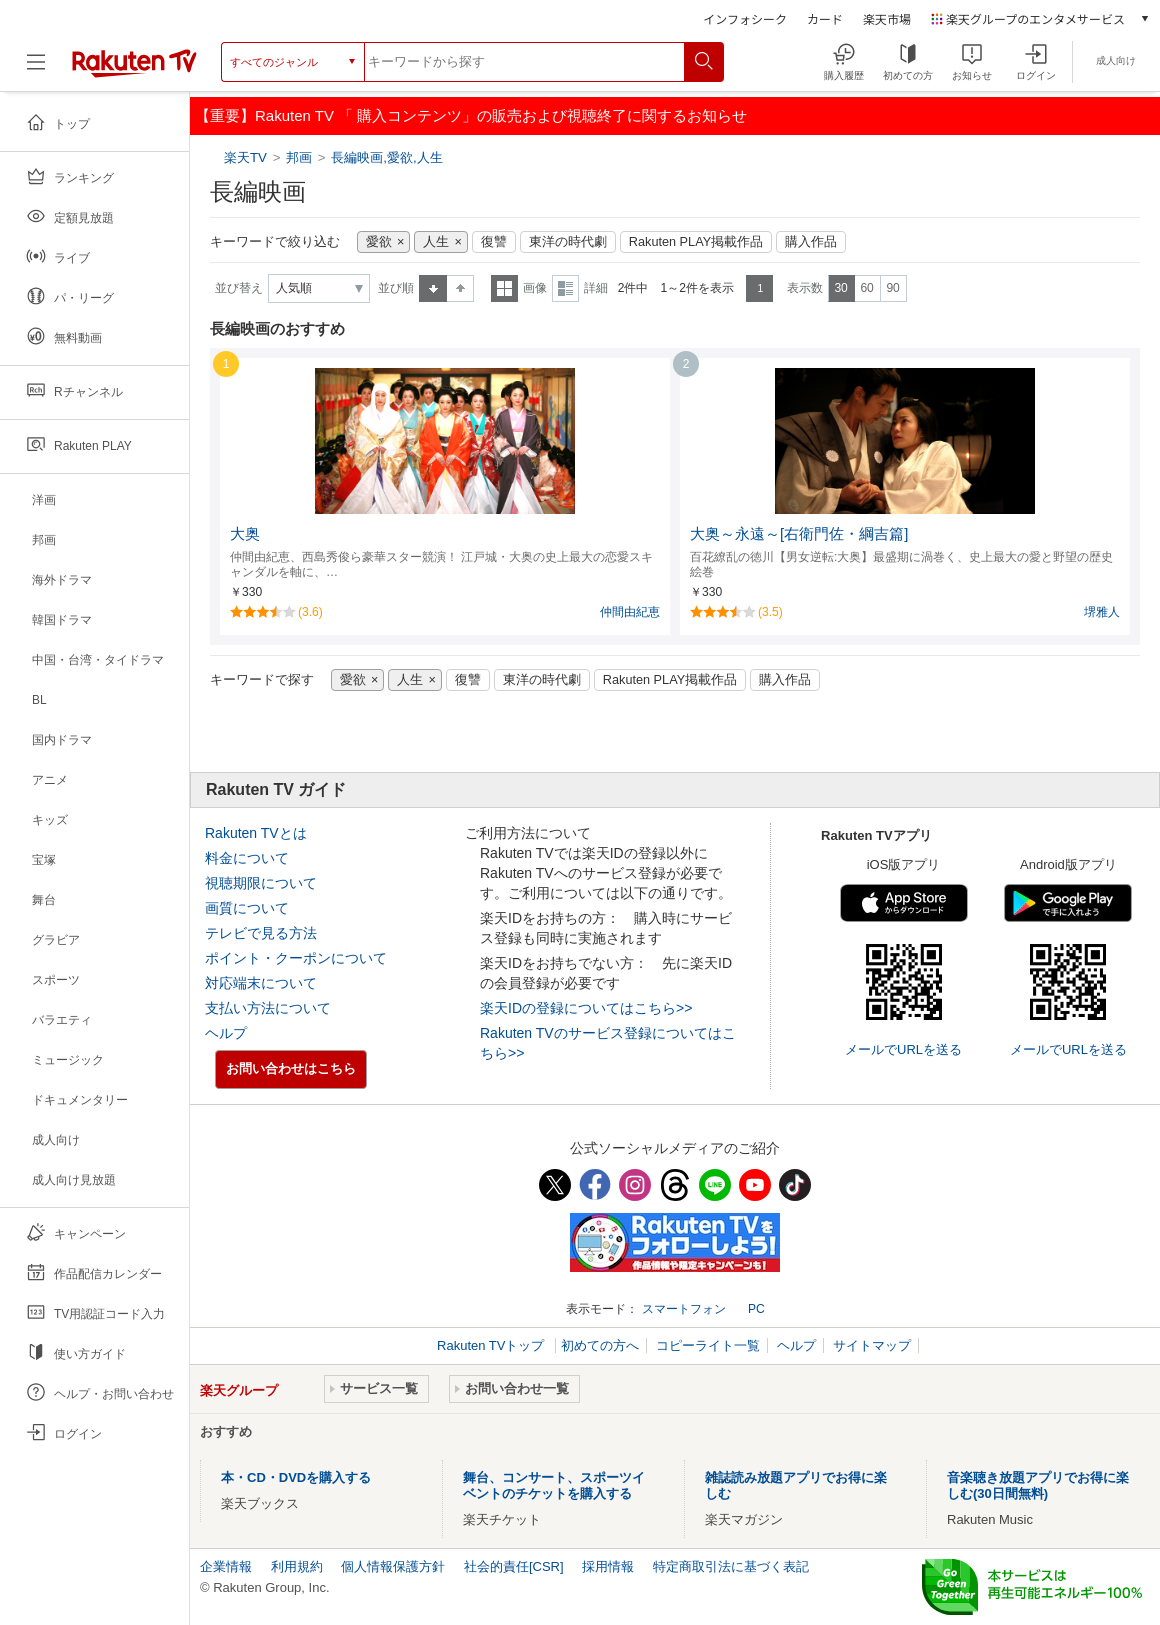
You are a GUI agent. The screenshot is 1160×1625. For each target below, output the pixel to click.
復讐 (494, 242)
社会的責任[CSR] (514, 1566)
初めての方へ (600, 1345)
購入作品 (811, 242)
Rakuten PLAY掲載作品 (696, 242)
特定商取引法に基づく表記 (731, 1566)
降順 (460, 288)
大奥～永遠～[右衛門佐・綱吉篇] (799, 534)
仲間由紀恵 (630, 612)
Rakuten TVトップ (492, 1345)
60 (866, 288)
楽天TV (247, 157)
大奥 (245, 534)
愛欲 (379, 242)
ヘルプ (226, 1033)
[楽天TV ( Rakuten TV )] (134, 62)
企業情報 (226, 1566)
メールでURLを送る (903, 1049)
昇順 (433, 288)
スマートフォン (684, 1309)
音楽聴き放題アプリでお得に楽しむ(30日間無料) (1038, 1485)
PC (756, 1309)
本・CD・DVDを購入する (296, 1477)
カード (825, 18)
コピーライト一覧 (708, 1345)
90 (892, 288)
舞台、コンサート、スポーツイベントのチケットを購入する (554, 1485)
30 (840, 288)
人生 (436, 242)
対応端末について (261, 983)
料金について (247, 858)
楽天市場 (887, 18)
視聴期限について (261, 883)
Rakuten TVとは (256, 833)
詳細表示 (565, 288)
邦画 (299, 157)
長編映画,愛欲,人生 (386, 157)
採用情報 (608, 1566)
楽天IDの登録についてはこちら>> (586, 1008)
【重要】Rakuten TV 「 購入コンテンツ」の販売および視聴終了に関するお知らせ (471, 115)
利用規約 (297, 1566)
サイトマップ (872, 1345)
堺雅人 (1102, 612)
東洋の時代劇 (568, 242)
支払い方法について (268, 1008)
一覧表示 (504, 288)
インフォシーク (745, 18)
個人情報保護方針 (393, 1566)
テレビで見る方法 (261, 933)
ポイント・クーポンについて (296, 958)
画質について (247, 908)
